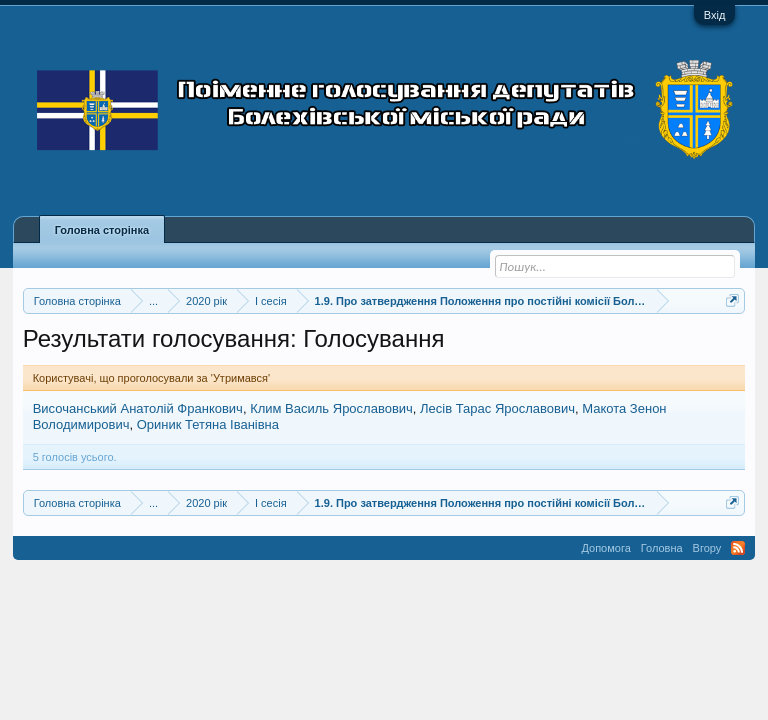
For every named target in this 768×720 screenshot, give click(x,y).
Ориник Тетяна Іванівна (208, 424)
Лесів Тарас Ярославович (497, 408)
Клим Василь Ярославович (331, 408)
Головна (662, 548)
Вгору (707, 548)
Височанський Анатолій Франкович (138, 408)
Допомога (605, 548)
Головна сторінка (102, 230)
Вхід (715, 15)
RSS (738, 548)
